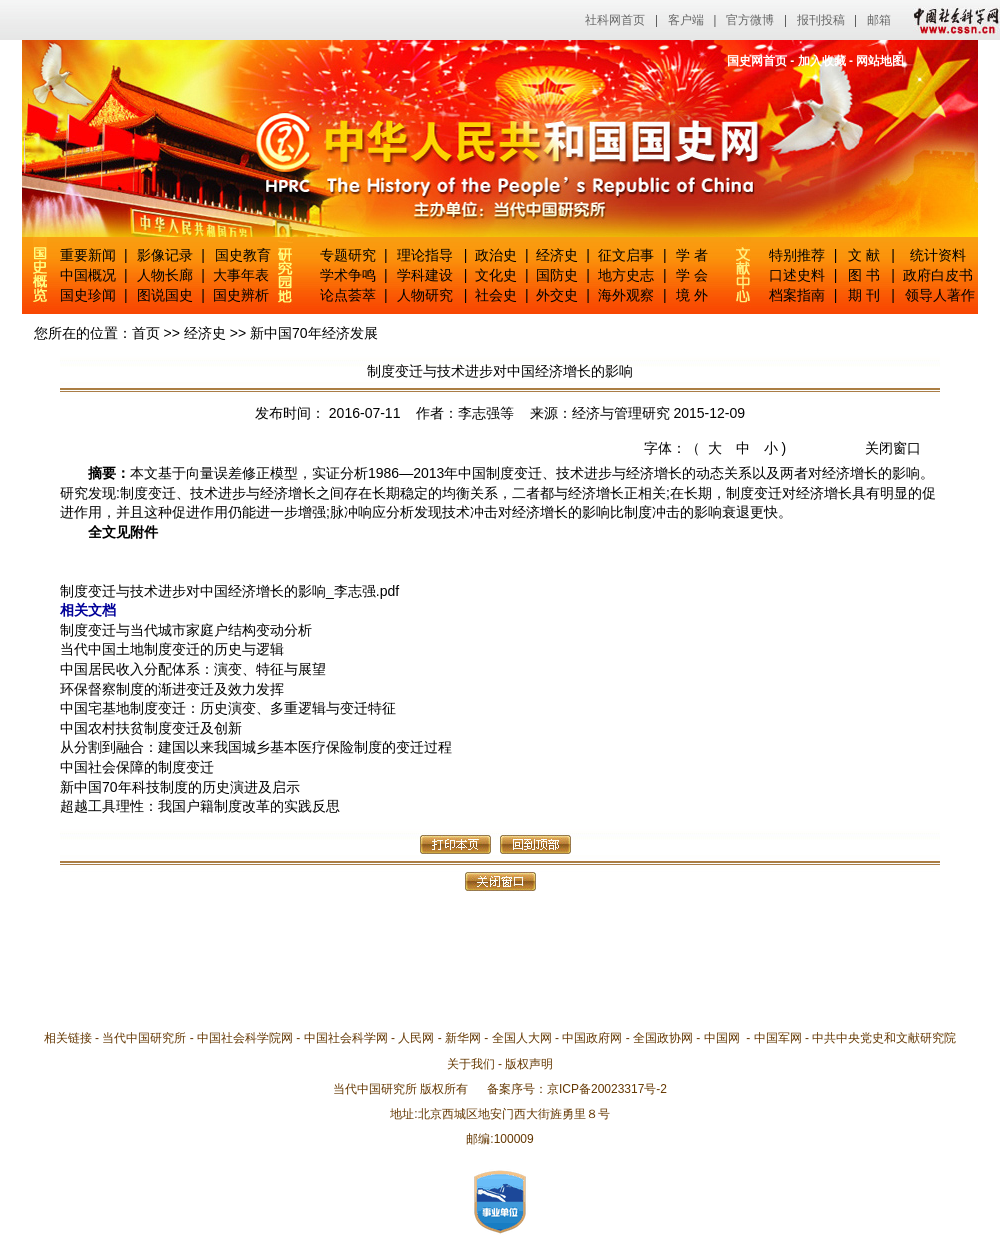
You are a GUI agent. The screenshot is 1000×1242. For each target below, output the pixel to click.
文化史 (496, 275)
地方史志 (626, 275)
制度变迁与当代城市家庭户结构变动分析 (186, 630)
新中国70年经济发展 (314, 333)
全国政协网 (663, 1038)
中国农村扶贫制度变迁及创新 (151, 728)
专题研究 (348, 255)
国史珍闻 (88, 295)
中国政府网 (592, 1038)
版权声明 (529, 1064)
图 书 (864, 275)
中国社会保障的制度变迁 (137, 767)
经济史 (557, 255)
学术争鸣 (348, 275)
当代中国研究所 (144, 1038)
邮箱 (879, 20)
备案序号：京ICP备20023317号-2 (577, 1089)
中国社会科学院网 (245, 1038)
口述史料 (797, 275)
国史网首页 (757, 61)
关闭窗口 (893, 448)
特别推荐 (797, 255)
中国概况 (88, 275)
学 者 (692, 255)
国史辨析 (241, 295)
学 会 (692, 275)
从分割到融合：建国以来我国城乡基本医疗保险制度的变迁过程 (256, 747)
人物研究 (425, 295)
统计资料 (938, 255)
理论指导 (425, 255)
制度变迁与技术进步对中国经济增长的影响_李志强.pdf (229, 591)
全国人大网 (522, 1038)
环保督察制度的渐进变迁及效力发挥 (172, 689)
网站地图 (880, 61)
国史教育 (243, 255)
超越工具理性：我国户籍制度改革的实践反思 (200, 806)
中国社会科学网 (952, 20)
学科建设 (425, 275)
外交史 (557, 295)
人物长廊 (165, 275)
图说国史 (165, 295)
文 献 (864, 255)
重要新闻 (88, 255)
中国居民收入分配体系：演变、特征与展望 (193, 669)
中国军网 (778, 1038)
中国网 (722, 1038)
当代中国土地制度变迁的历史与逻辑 (172, 649)
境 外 (692, 295)
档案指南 (797, 295)
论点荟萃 (348, 295)
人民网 (416, 1038)
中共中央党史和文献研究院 (884, 1038)
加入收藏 (822, 61)
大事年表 (241, 275)
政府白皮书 (938, 275)
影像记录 (165, 255)
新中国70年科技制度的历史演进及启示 (180, 787)
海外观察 (626, 295)
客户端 (686, 20)
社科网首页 (615, 20)
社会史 (496, 295)
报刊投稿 (821, 20)
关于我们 (471, 1064)
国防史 (557, 275)
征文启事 (626, 255)
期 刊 (864, 295)
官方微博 (750, 20)
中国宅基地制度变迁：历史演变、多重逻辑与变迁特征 (228, 708)
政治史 (496, 255)
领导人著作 (938, 295)
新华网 (463, 1038)
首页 (146, 333)
